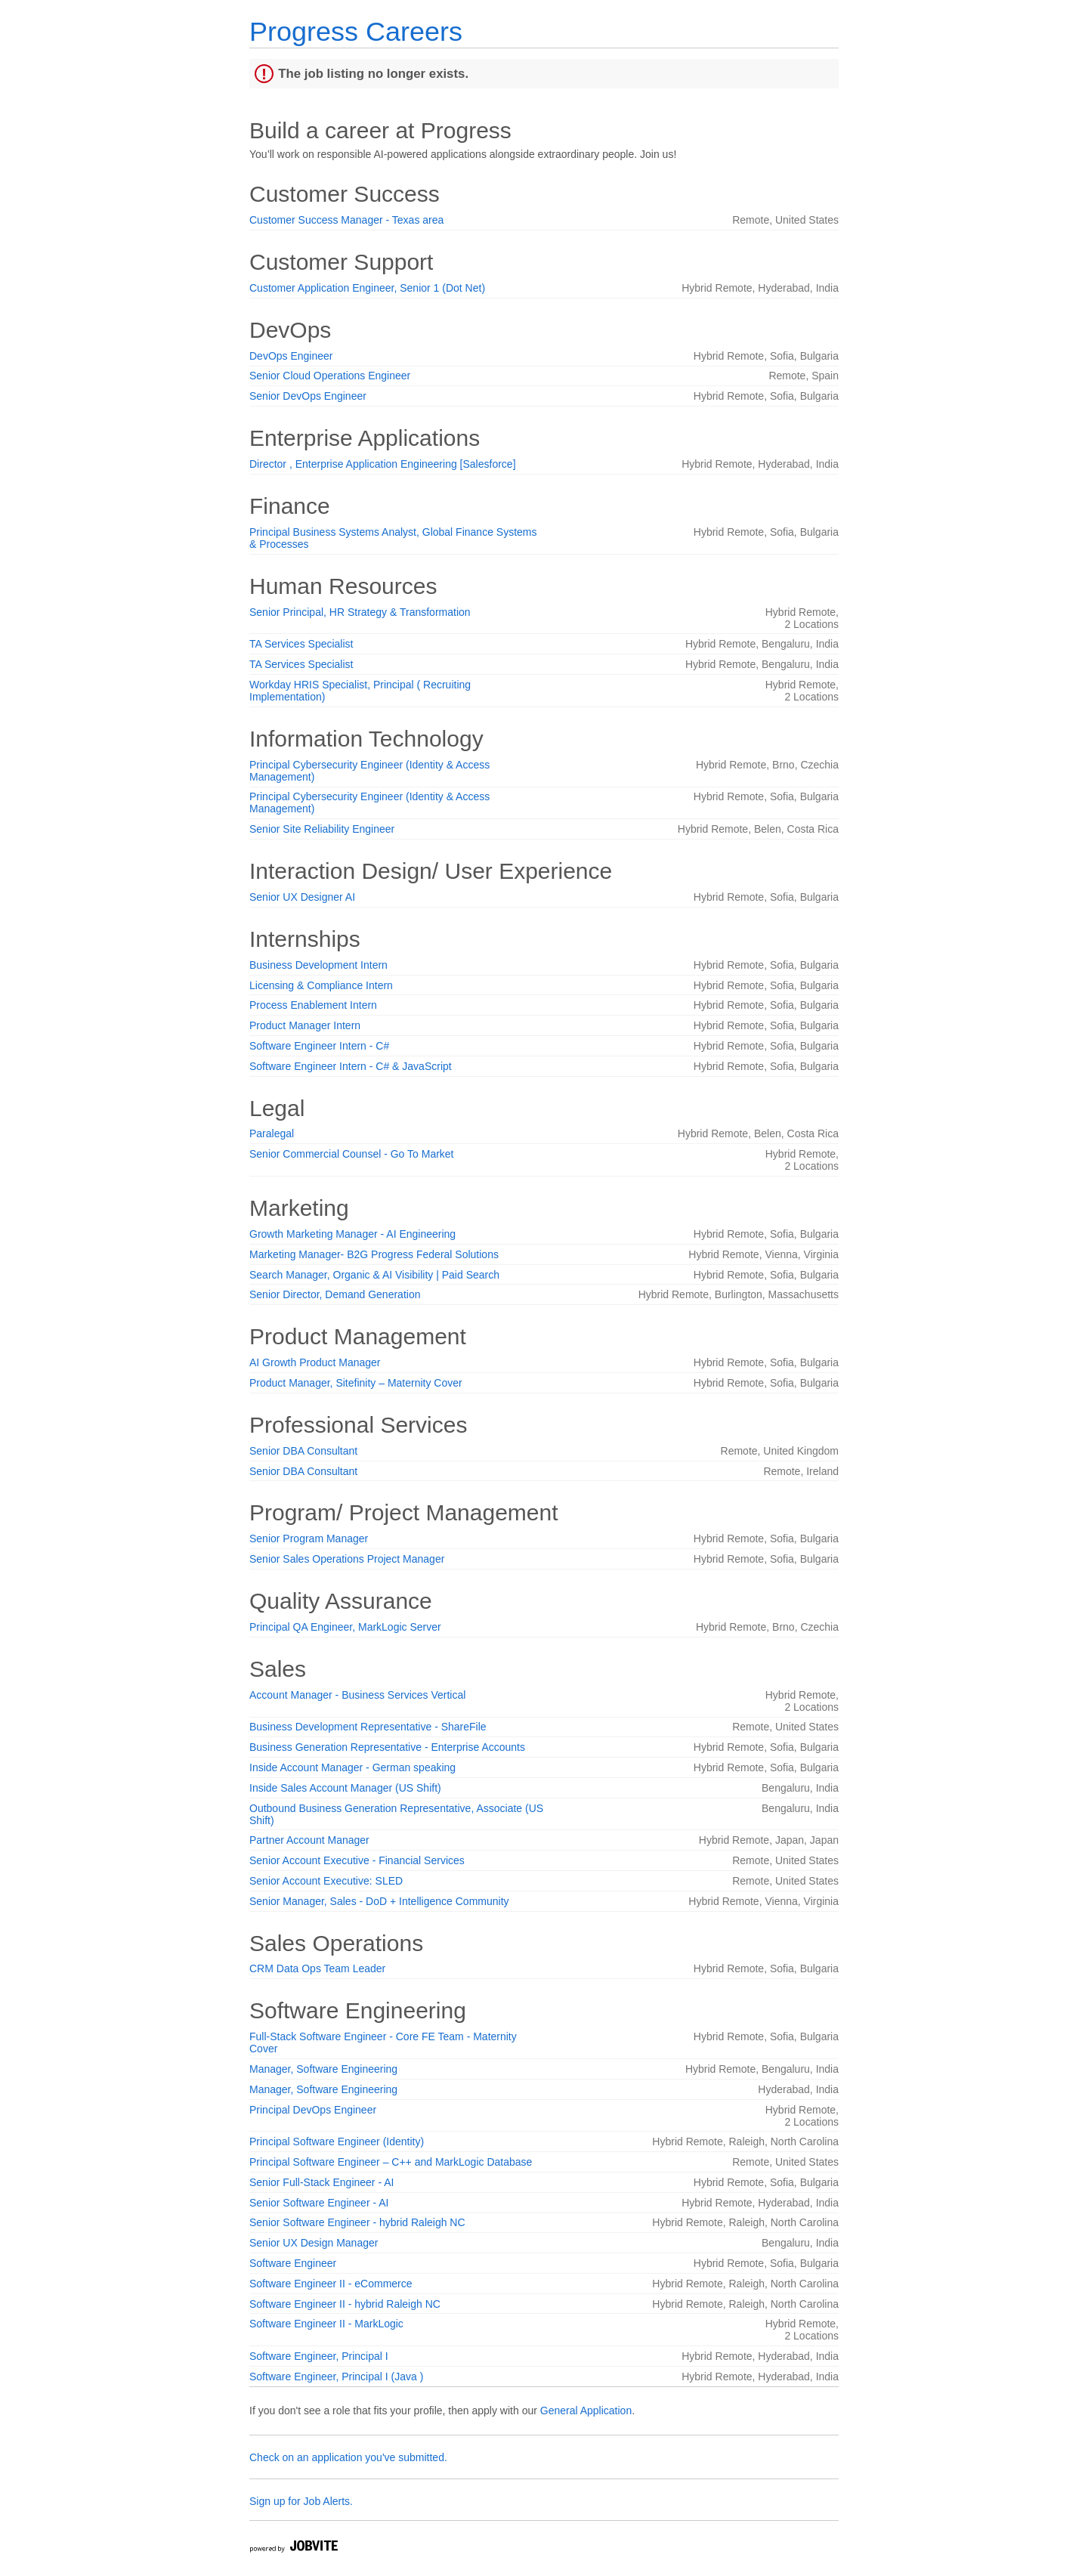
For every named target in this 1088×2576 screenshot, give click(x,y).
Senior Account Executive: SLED (326, 1881)
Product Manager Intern (304, 1025)
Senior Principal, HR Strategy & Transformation (360, 612)
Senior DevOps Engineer (307, 396)
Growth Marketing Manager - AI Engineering (352, 1234)
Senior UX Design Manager (313, 2243)
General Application (586, 2410)
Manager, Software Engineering (323, 2069)
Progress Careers (355, 31)
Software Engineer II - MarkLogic (326, 2324)
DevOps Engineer (291, 356)
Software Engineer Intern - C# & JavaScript (350, 1066)
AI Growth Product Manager (315, 1362)
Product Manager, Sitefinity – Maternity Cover (355, 1383)
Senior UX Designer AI (302, 897)
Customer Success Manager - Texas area (346, 220)
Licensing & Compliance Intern (321, 985)
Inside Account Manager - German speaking (352, 1767)
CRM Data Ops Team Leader (317, 1968)
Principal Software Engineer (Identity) (336, 2141)
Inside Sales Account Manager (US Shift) (345, 1788)
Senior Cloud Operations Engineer (329, 376)
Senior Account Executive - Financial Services (357, 1860)
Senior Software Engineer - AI (318, 2203)
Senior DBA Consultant (303, 1451)
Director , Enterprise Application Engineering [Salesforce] (382, 464)
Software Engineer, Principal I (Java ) (336, 2376)
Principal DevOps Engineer (312, 2110)
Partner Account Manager (309, 1840)
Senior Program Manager (308, 1538)
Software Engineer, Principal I (318, 2356)
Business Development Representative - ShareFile (368, 1727)
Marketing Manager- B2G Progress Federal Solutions (374, 1254)
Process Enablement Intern (313, 1005)
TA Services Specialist (301, 644)
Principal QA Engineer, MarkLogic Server (345, 1627)
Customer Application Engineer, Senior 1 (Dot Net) (367, 288)
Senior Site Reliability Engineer (321, 829)
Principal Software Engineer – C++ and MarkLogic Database (390, 2162)
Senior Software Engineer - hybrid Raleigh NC (357, 2222)
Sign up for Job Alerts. (301, 2501)
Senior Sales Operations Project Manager (346, 1559)
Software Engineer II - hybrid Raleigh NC (344, 2304)
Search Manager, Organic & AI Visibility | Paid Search (374, 1275)
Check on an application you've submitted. (348, 2457)
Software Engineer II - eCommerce (331, 2284)
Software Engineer (292, 2263)
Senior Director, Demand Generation (334, 1294)
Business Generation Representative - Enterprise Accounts (387, 1747)
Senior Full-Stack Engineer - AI (321, 2182)
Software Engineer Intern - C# (319, 1046)
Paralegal (271, 1133)
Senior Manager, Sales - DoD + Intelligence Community (379, 1901)
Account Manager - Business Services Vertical (357, 1695)
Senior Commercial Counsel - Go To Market (351, 1154)
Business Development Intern (318, 965)
